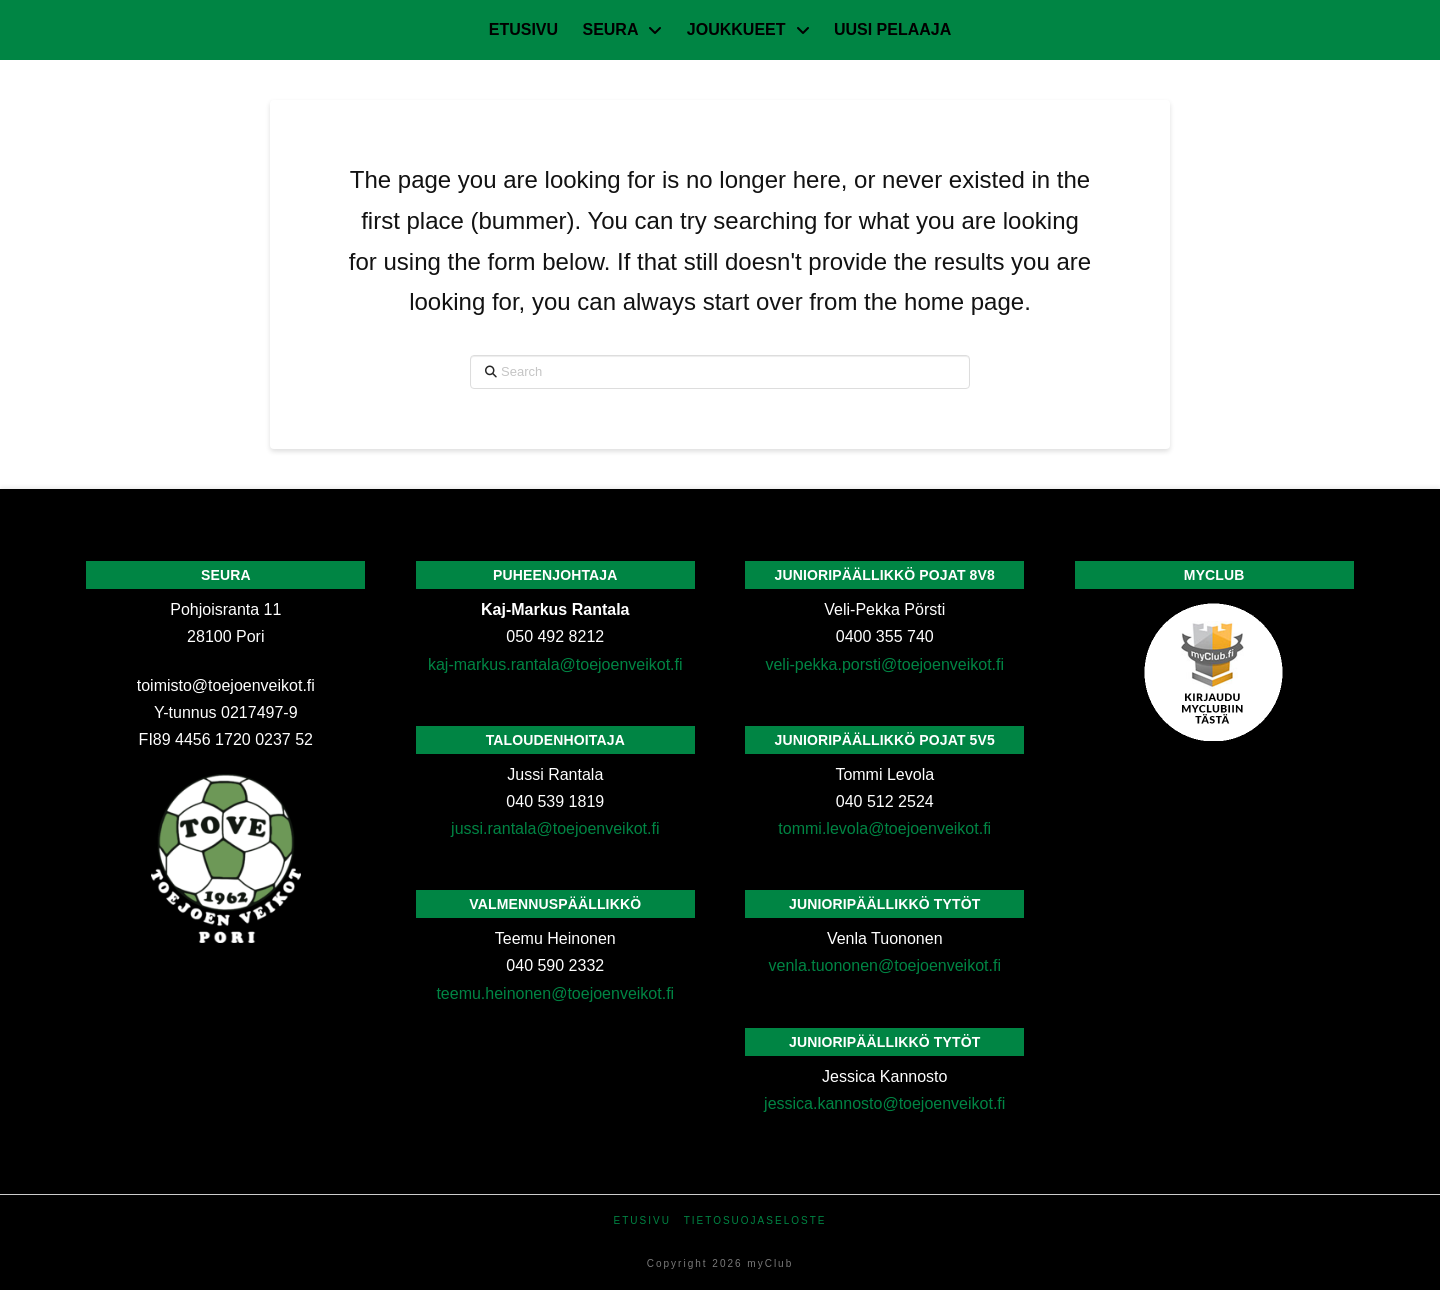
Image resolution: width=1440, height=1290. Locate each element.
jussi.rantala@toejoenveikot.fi (555, 828)
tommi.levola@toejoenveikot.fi (884, 828)
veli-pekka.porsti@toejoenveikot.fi (884, 664)
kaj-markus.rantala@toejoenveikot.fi (555, 664)
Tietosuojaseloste (755, 1220)
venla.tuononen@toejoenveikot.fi (885, 965)
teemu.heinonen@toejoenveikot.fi (555, 993)
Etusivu (642, 1220)
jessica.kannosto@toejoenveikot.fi (884, 1103)
